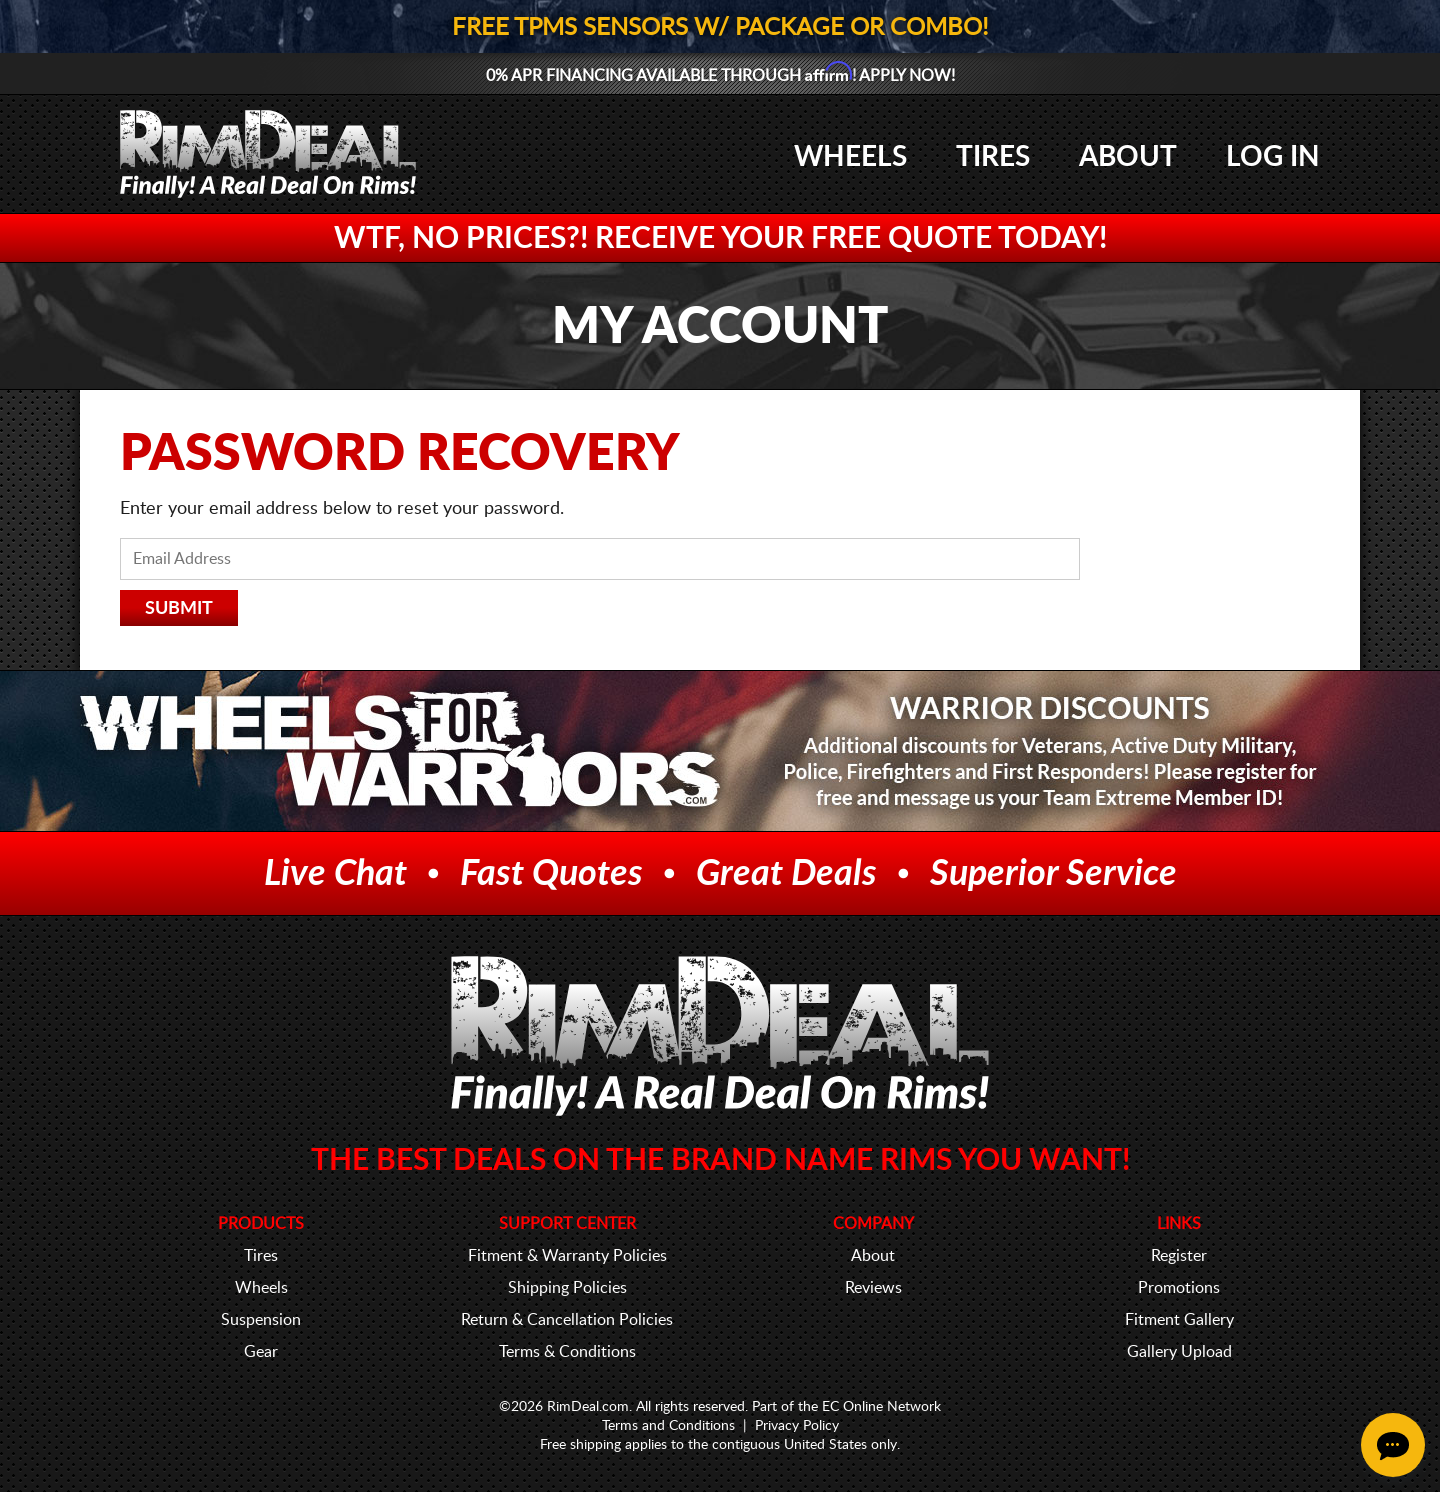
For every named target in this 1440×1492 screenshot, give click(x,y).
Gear (261, 1352)
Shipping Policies (567, 1288)
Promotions (1179, 1288)
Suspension (261, 1320)
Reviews (873, 1288)
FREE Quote (901, 239)
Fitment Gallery (1179, 1320)
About (1128, 157)
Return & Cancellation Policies (567, 1320)
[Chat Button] (1393, 1445)
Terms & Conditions (567, 1352)
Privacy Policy (797, 1426)
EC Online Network (881, 1407)
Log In (1273, 157)
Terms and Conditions (668, 1426)
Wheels (850, 157)
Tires (993, 157)
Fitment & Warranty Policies (567, 1256)
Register (1179, 1256)
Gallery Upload (1179, 1352)
